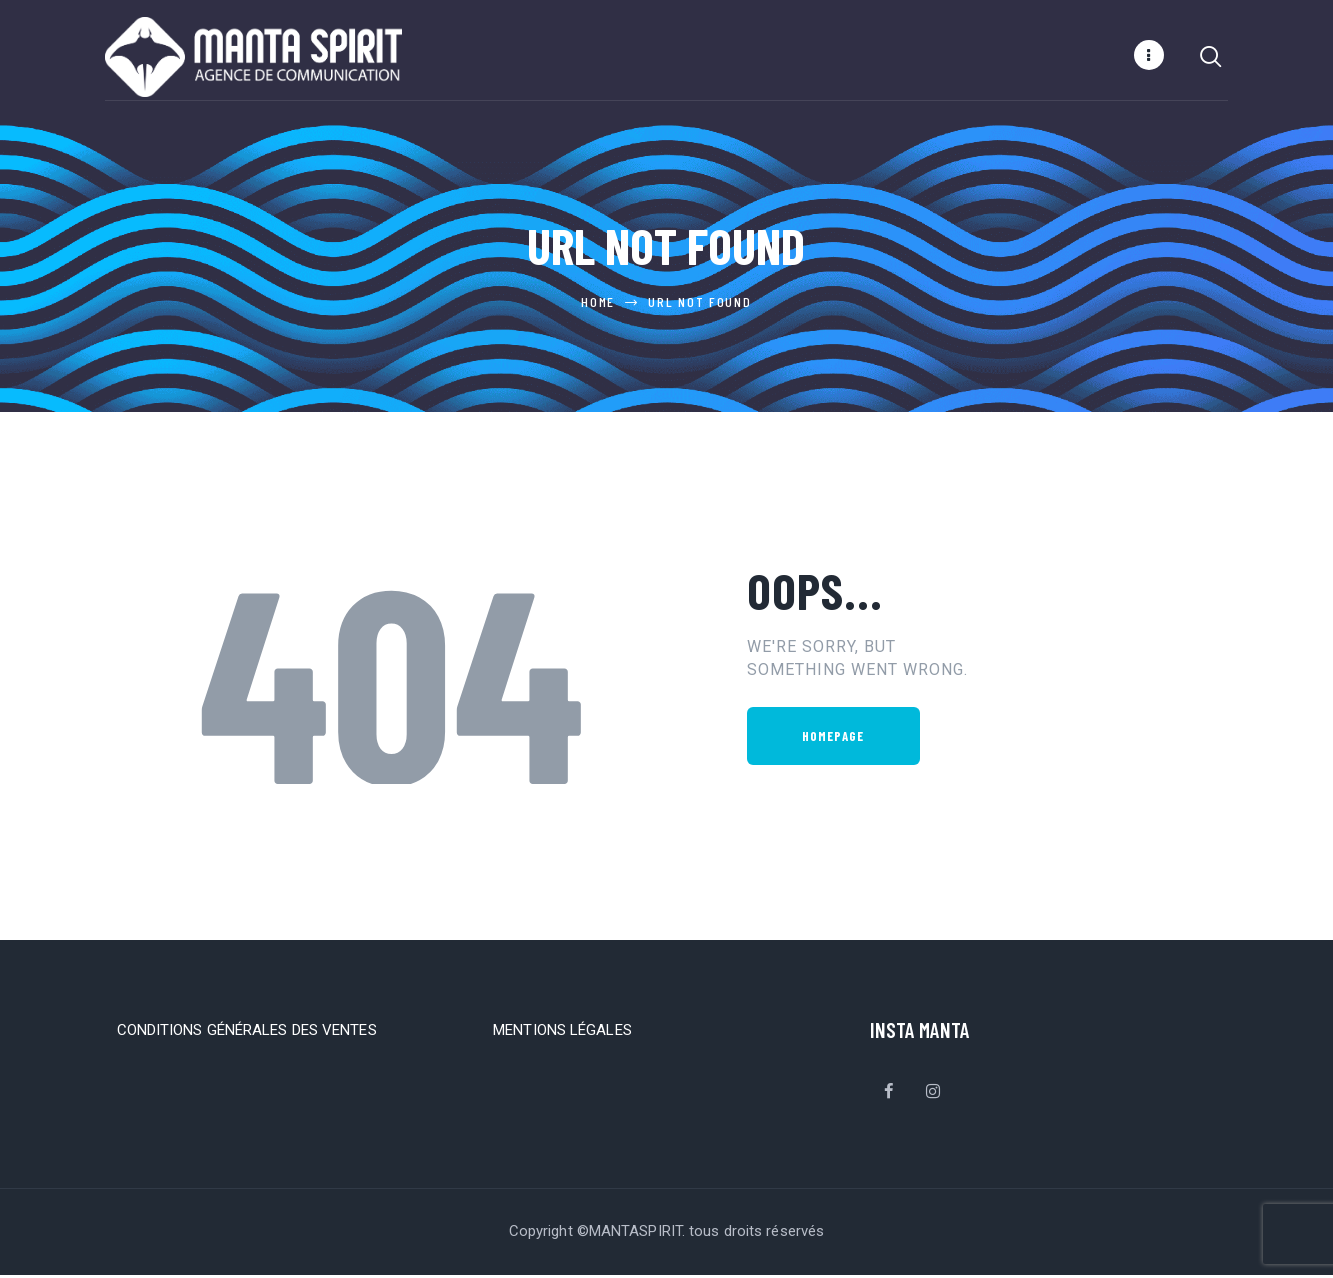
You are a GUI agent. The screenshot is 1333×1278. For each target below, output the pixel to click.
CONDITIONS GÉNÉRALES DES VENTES (247, 1033)
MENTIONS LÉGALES (562, 1033)
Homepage (833, 739)
